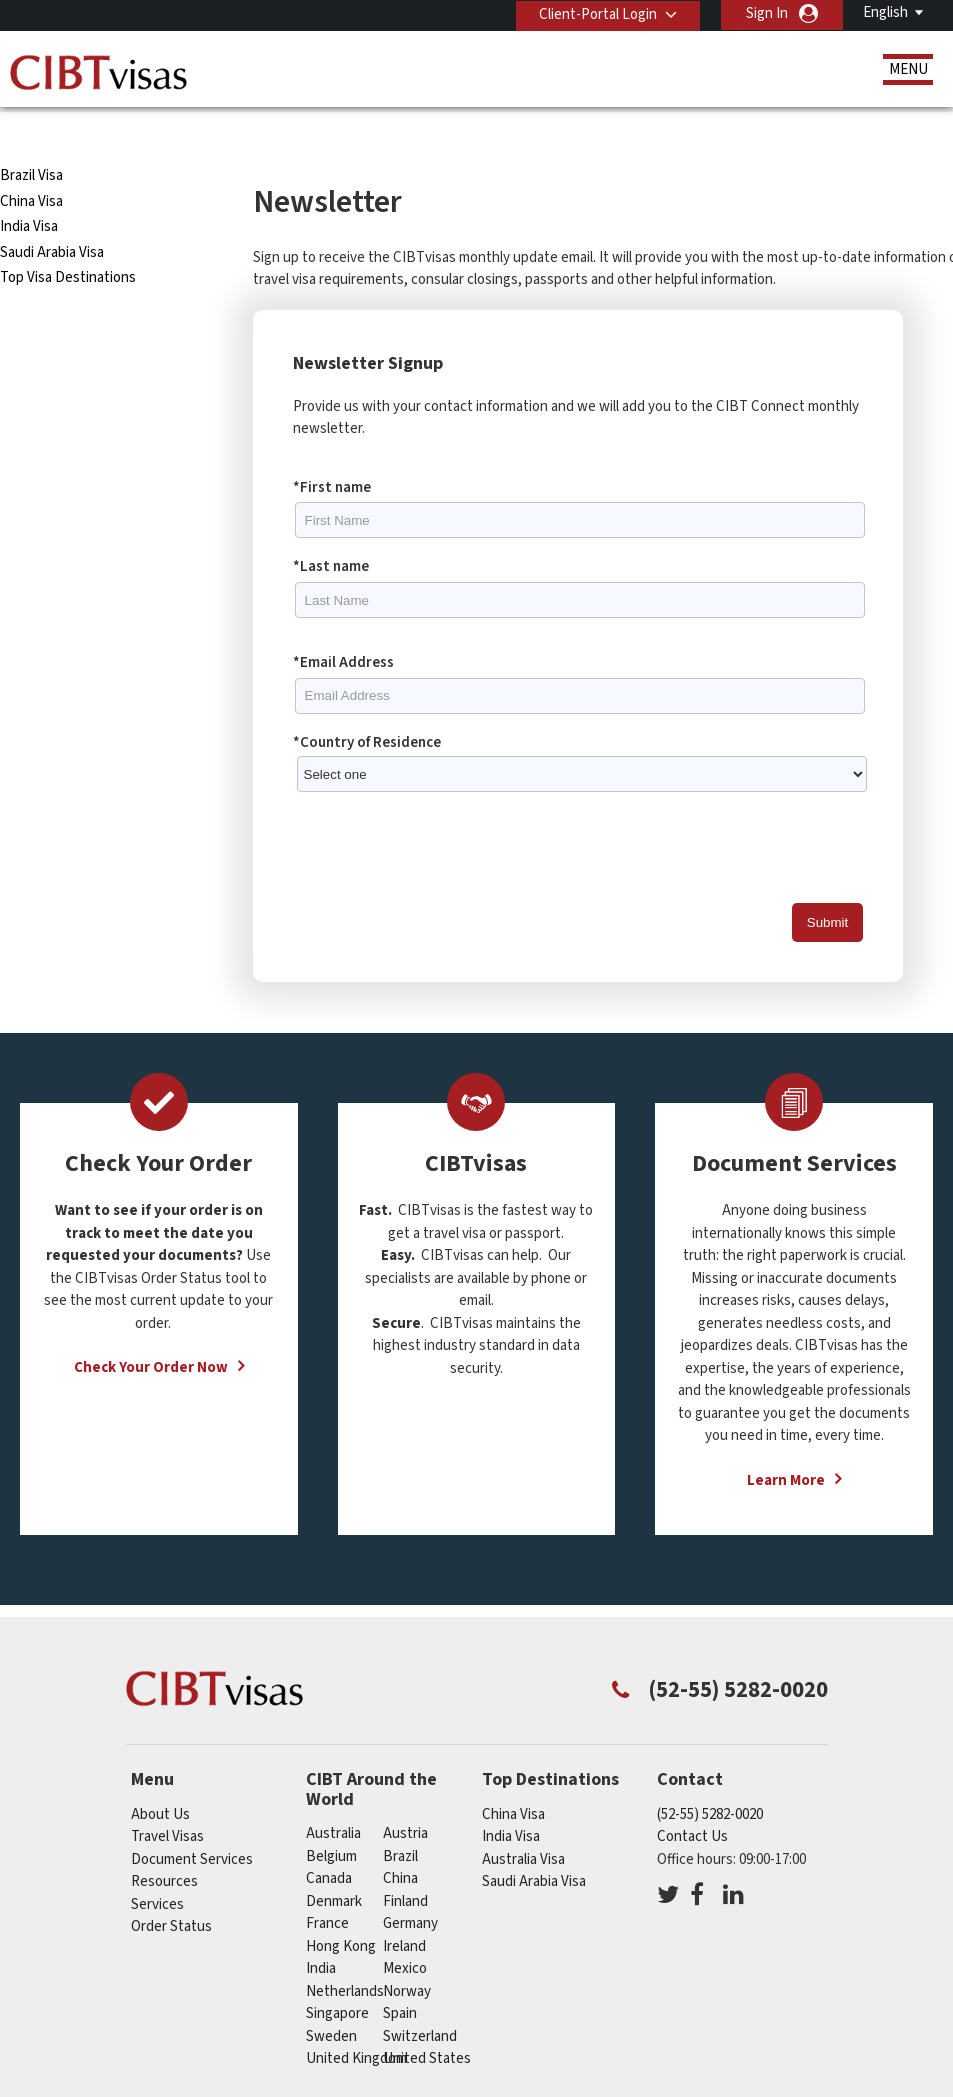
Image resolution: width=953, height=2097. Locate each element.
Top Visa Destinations (68, 239)
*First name (332, 448)
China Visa (33, 162)
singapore (337, 1975)
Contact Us (692, 1798)
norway (407, 1952)
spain (400, 1975)
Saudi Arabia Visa (52, 213)
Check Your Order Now (151, 1329)
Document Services (192, 1820)
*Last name (331, 528)
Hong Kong (341, 1907)
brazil (400, 1817)
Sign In (767, 13)
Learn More (786, 1441)
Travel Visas (167, 1798)
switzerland (420, 1997)
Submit (827, 884)
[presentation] (445, 810)
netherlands (345, 1952)
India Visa (29, 188)
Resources (164, 1843)
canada (329, 1840)
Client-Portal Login (596, 13)
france (327, 1885)
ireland (404, 1907)
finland (405, 1862)
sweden (331, 1997)
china (400, 1840)
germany (410, 1885)
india (321, 1930)
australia (333, 1795)
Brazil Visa (31, 137)
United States (427, 2020)
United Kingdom (356, 2020)
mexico (405, 1930)
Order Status (171, 1888)
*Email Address (343, 623)
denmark (334, 1862)
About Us (160, 1775)
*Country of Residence (367, 703)
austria (405, 1795)
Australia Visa (523, 1820)
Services (157, 1865)
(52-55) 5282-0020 (710, 1775)
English (885, 12)
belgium (331, 1817)
